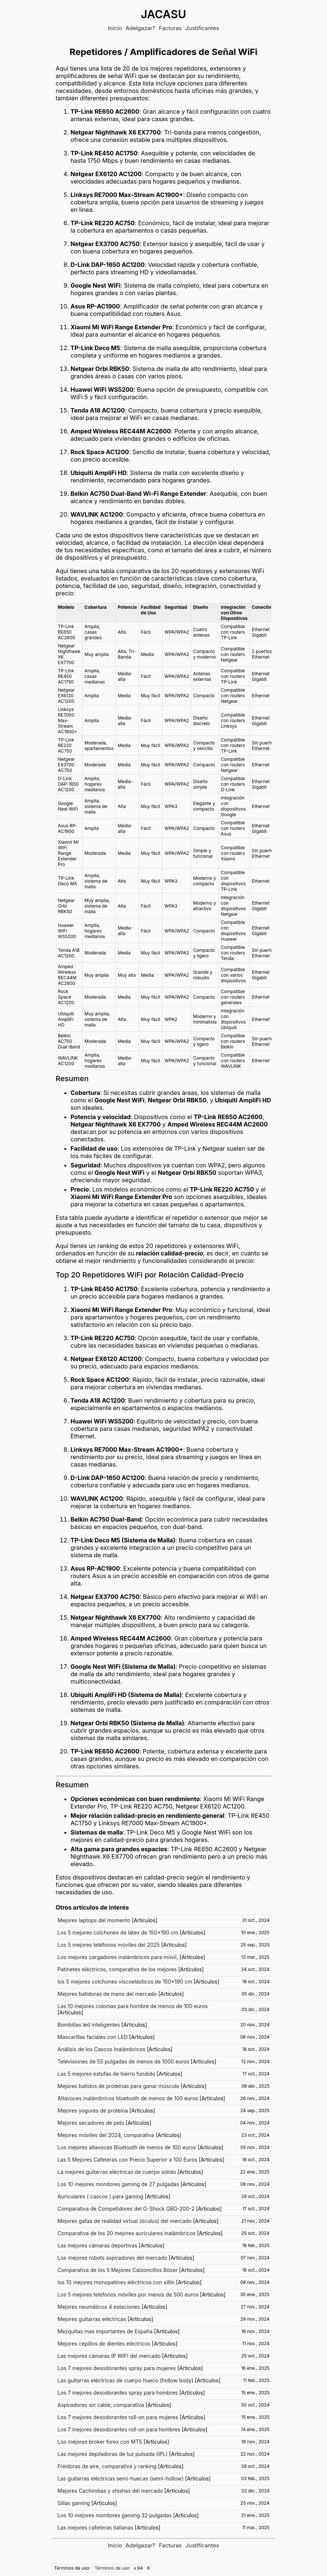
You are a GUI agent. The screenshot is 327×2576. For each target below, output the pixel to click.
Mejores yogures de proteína (93, 2110)
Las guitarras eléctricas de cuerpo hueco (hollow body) (125, 2380)
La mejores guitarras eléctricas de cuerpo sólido (117, 2172)
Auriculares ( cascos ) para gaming (101, 2196)
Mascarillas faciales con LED (93, 2037)
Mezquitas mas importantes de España (105, 2331)
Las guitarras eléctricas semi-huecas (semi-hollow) (121, 2478)
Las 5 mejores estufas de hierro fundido (107, 2074)
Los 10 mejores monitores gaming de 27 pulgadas (118, 2184)
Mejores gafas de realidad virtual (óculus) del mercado (125, 2221)
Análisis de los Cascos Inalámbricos (101, 2049)
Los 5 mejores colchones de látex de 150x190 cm (118, 1932)
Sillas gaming (74, 2503)
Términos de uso (111, 2568)
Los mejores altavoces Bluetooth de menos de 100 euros (127, 2147)
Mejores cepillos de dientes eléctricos (104, 2343)
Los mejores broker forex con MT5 (100, 2441)
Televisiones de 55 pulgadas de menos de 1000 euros (123, 2061)
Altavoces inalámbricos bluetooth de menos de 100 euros (128, 2098)
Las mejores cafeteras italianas (96, 2527)
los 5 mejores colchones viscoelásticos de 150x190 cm (125, 1981)
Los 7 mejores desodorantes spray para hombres (118, 2392)
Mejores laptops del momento (94, 1920)
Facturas (170, 28)
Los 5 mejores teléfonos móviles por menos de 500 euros (128, 2294)
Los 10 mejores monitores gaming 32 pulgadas (115, 2515)
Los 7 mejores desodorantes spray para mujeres (117, 2368)
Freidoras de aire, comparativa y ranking (107, 2466)
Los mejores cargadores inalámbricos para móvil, (118, 1957)
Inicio (115, 28)
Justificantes (202, 28)
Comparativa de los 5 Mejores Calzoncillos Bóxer (118, 2270)
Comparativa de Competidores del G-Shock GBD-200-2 (126, 2208)
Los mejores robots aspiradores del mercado (112, 2258)
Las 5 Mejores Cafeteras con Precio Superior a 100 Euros (128, 2159)
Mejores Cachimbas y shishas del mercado (110, 2491)
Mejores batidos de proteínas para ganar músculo (119, 2086)
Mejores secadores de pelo (91, 2123)
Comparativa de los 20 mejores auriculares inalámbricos (127, 2233)
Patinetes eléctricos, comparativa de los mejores (117, 1969)
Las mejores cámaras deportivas (98, 2245)
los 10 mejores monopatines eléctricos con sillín (116, 2282)
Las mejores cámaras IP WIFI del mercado (109, 2356)
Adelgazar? (141, 28)
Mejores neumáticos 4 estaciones (99, 2307)
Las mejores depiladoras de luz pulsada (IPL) (113, 2454)
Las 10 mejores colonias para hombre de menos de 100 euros (133, 2006)
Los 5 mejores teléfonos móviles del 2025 (109, 1945)
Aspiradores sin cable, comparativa (101, 2405)
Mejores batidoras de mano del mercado (107, 1994)
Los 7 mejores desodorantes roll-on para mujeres (118, 2417)
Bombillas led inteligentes (89, 2024)
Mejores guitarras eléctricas (92, 2319)
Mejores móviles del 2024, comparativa (106, 2135)
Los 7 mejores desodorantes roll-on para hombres (119, 2429)
